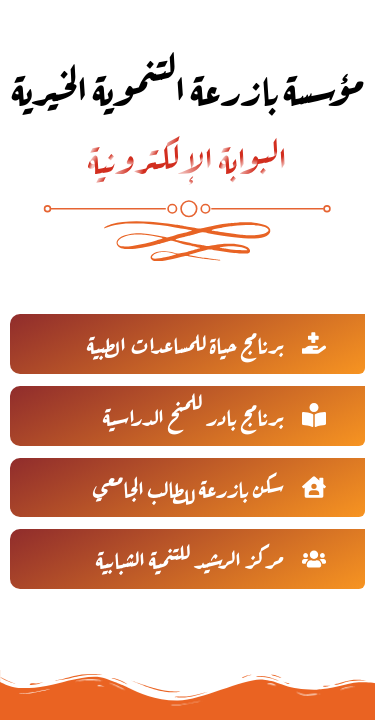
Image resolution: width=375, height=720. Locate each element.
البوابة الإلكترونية (187, 155)
